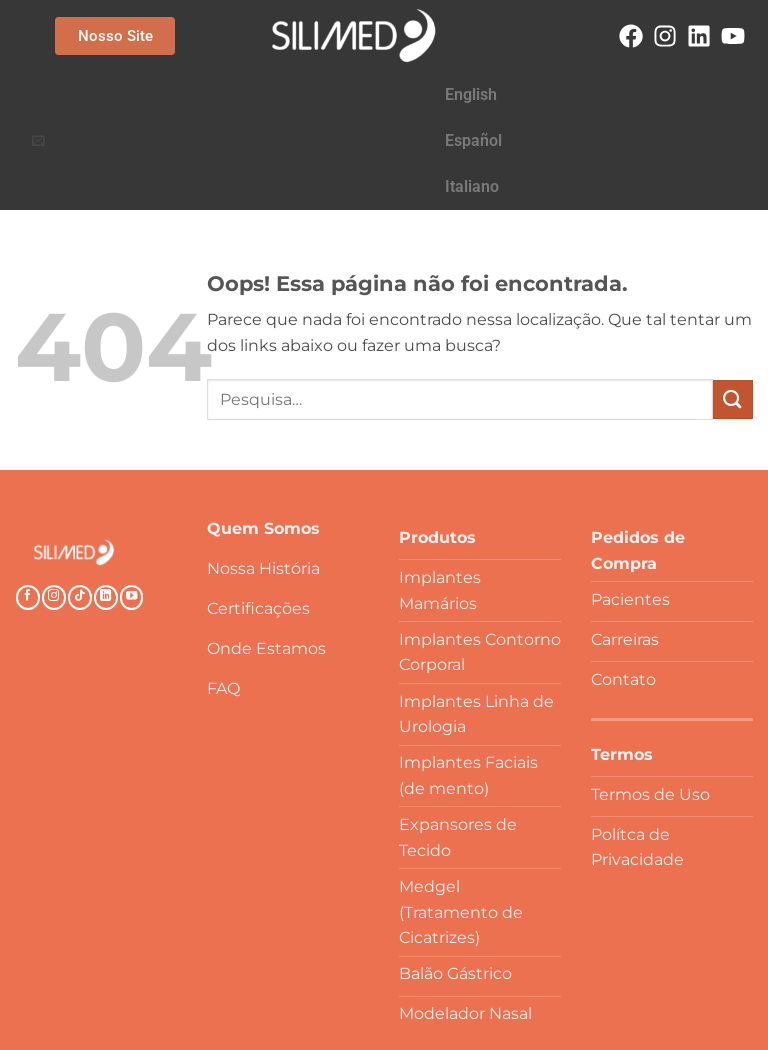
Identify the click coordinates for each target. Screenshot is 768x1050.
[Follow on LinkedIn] (106, 505)
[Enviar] (733, 307)
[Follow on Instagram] (54, 505)
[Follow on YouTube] (132, 505)
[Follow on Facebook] (28, 505)
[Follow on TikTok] (80, 505)
